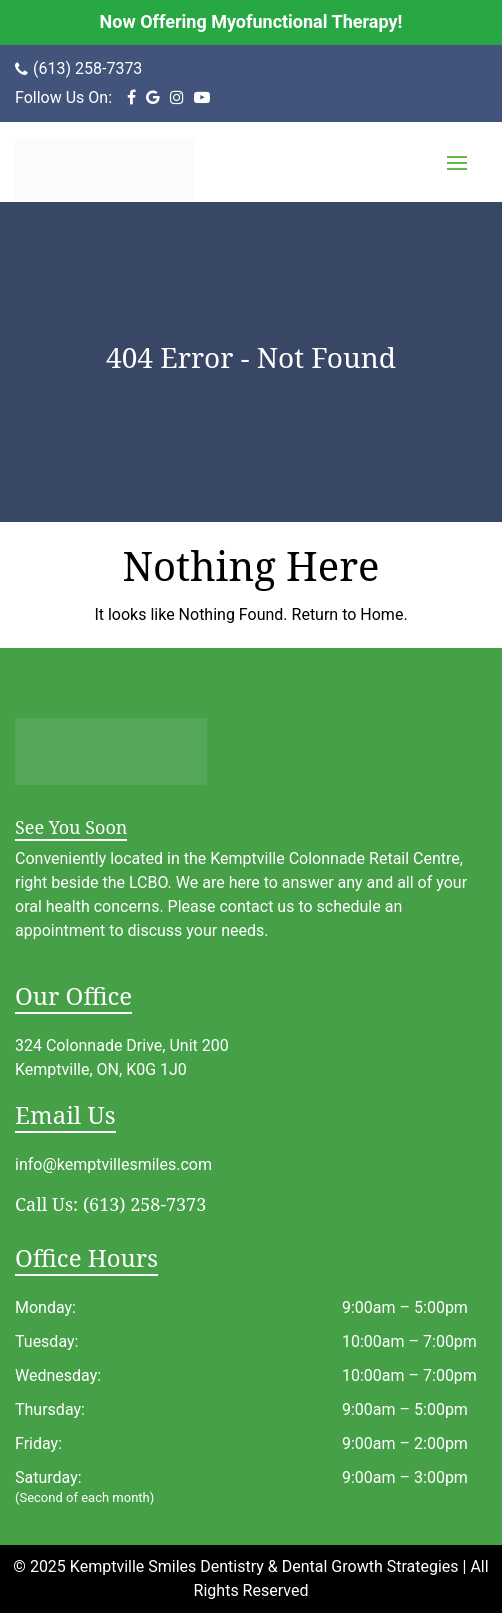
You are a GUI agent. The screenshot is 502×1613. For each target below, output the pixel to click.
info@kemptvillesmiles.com (113, 1164)
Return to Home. (348, 614)
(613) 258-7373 (87, 68)
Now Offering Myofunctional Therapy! (251, 21)
